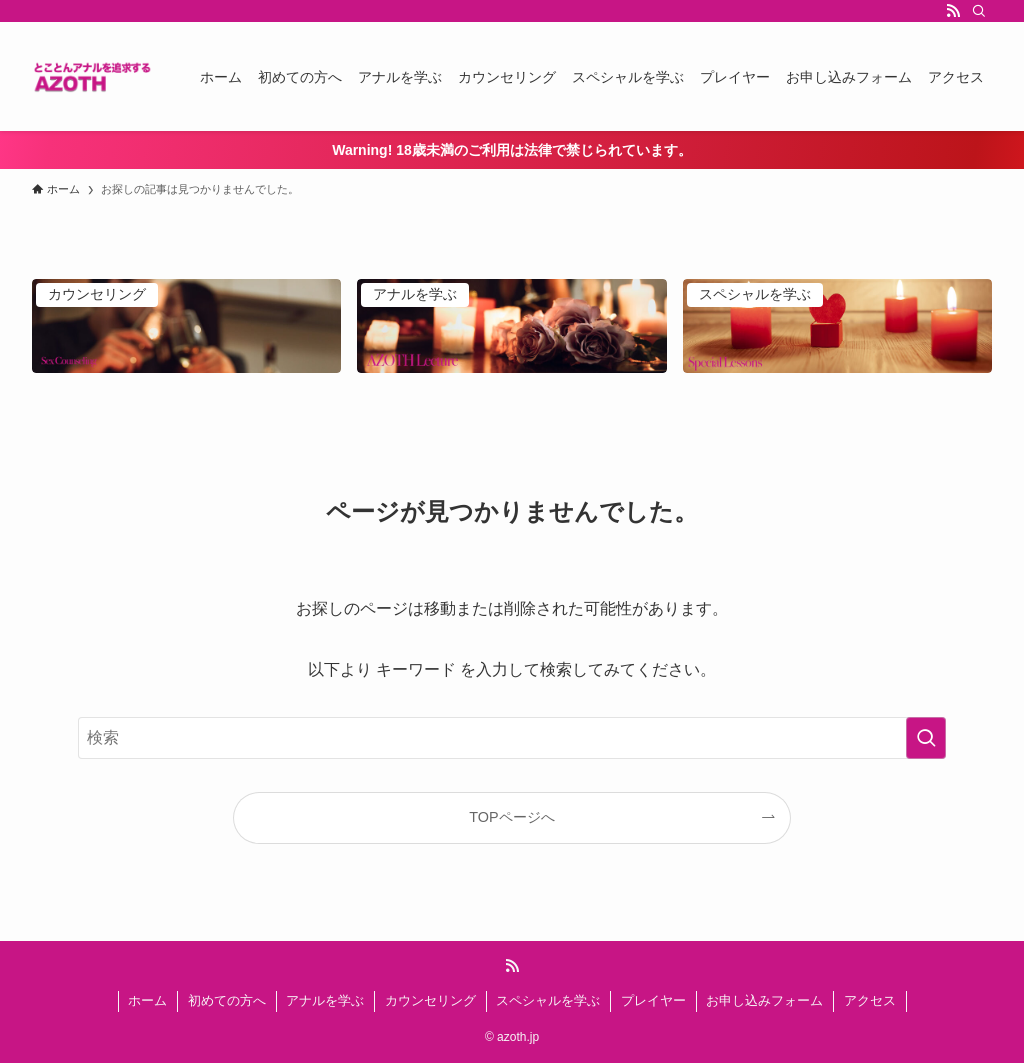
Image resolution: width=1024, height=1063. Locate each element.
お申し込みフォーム (764, 1000)
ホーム (147, 1000)
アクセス (870, 1000)
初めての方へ (227, 1000)
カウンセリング (430, 1000)
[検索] (979, 11)
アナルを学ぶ (325, 1000)
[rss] (953, 11)
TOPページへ (511, 817)
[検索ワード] (512, 738)
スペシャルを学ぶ (548, 1000)
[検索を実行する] (926, 738)
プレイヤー (653, 1000)
